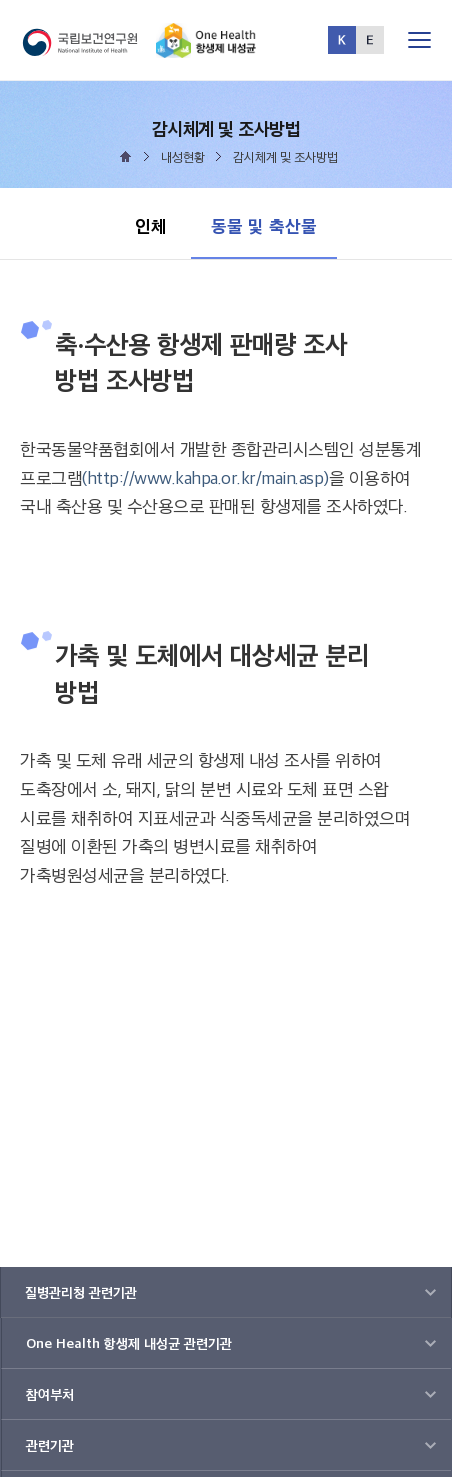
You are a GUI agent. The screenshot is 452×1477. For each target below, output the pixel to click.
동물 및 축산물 (263, 215)
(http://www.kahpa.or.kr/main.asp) (205, 478)
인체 (151, 225)
